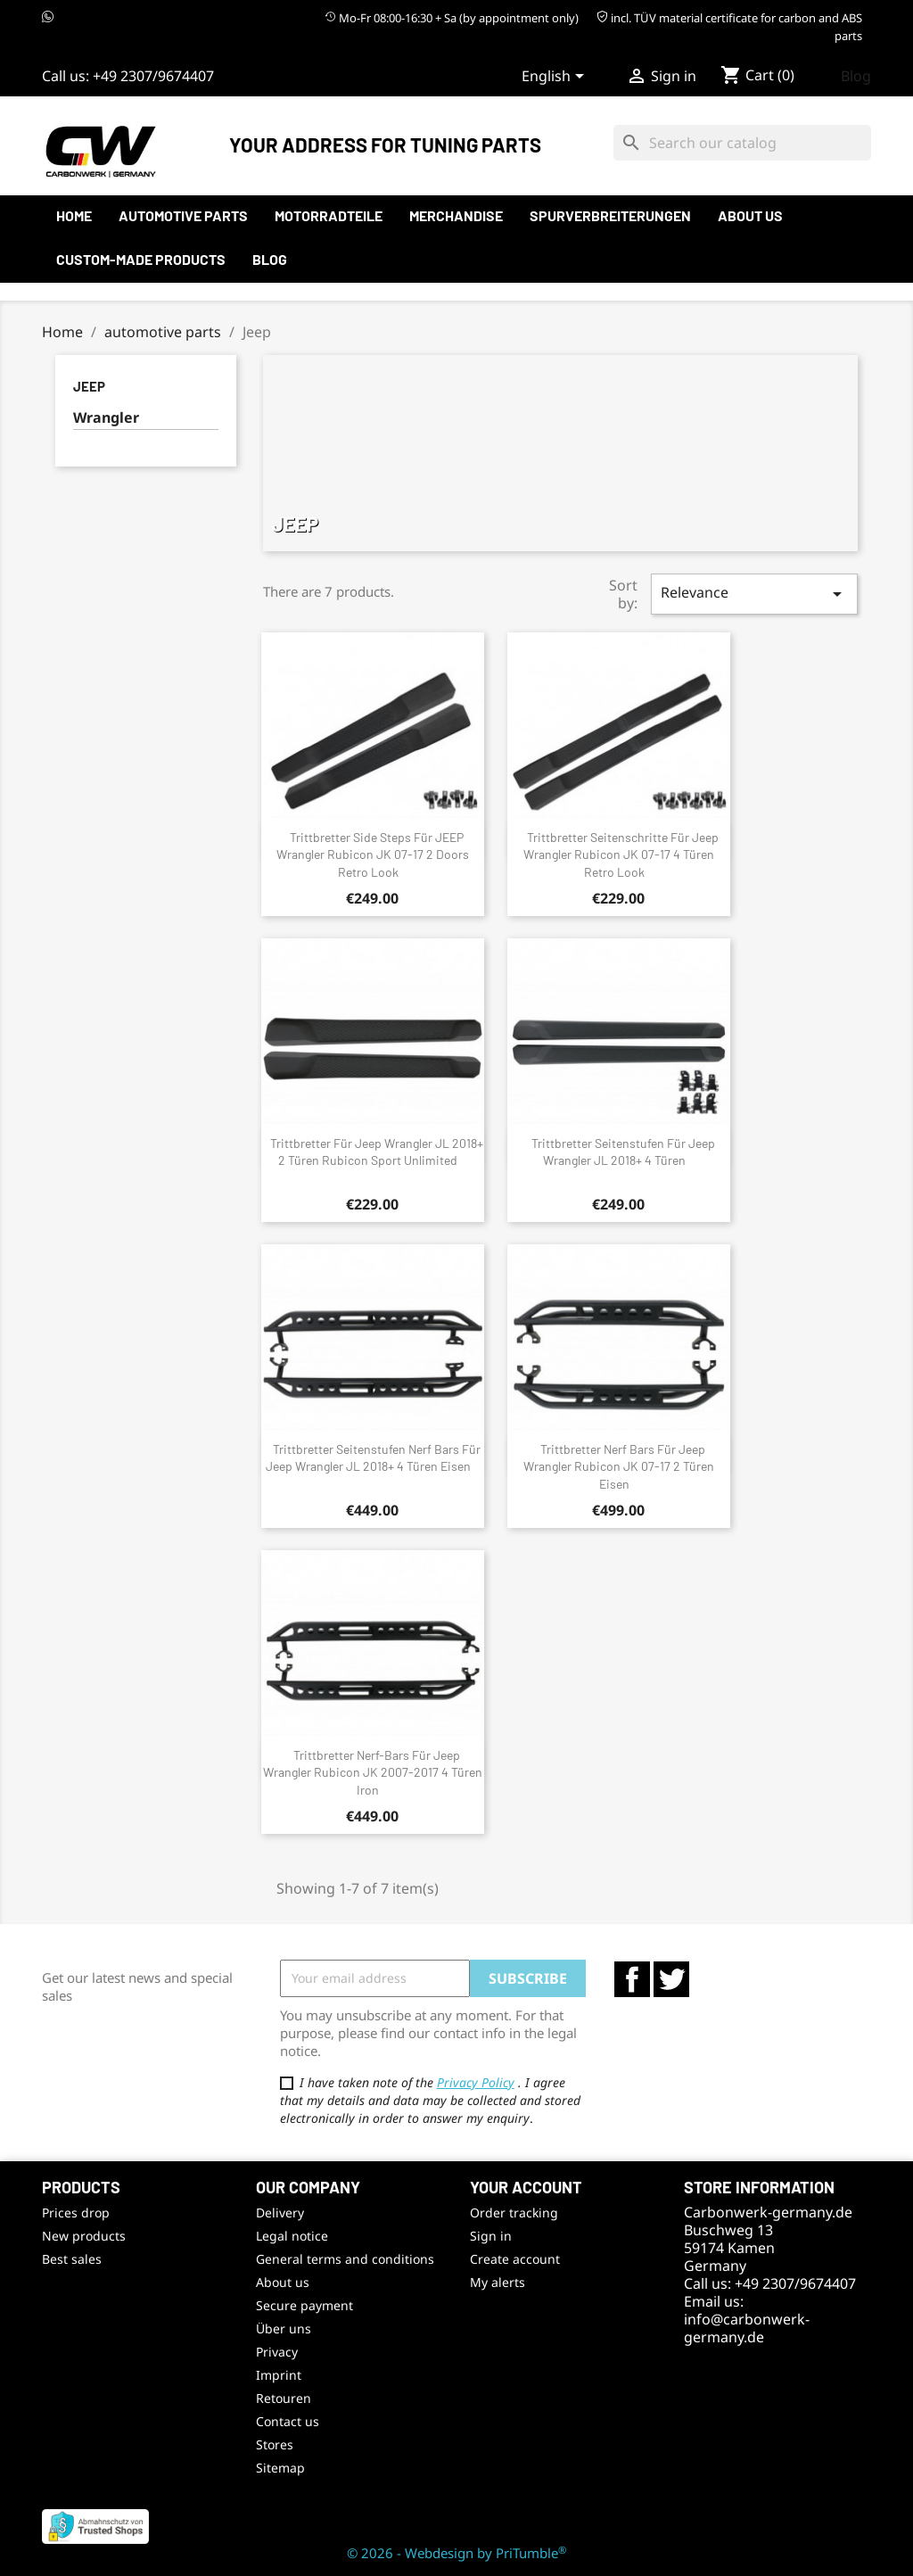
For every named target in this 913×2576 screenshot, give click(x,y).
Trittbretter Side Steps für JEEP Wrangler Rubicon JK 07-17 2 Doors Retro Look (372, 855)
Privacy (277, 2351)
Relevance (754, 593)
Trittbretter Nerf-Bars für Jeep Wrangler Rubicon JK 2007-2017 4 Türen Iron (372, 1772)
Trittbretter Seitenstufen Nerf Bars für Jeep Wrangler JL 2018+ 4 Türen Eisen (373, 1457)
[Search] (742, 143)
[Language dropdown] (556, 77)
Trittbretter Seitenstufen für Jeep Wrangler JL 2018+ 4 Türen (623, 1151)
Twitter (671, 1979)
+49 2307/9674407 (153, 76)
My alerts (497, 2282)
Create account (515, 2258)
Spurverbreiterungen (610, 215)
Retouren (283, 2398)
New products (84, 2235)
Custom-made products (141, 259)
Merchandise (456, 215)
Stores (274, 2444)
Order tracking (514, 2212)
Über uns (283, 2328)
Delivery (280, 2212)
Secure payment (304, 2305)
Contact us (287, 2421)
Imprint (278, 2374)
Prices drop (76, 2212)
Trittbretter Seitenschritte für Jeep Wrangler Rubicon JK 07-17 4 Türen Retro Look (621, 855)
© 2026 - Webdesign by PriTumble (456, 2553)
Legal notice (292, 2235)
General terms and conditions (345, 2258)
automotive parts (183, 215)
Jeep (89, 386)
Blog (856, 76)
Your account (526, 2187)
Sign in (491, 2235)
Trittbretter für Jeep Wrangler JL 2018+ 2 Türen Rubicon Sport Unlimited (376, 1151)
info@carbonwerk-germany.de (747, 2328)
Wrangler (106, 418)
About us (750, 215)
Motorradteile (328, 215)
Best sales (72, 2258)
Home (74, 215)
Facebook (632, 1979)
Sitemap (280, 2467)
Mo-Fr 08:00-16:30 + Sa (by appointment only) (452, 18)
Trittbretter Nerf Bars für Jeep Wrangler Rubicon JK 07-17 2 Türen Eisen (618, 1466)
